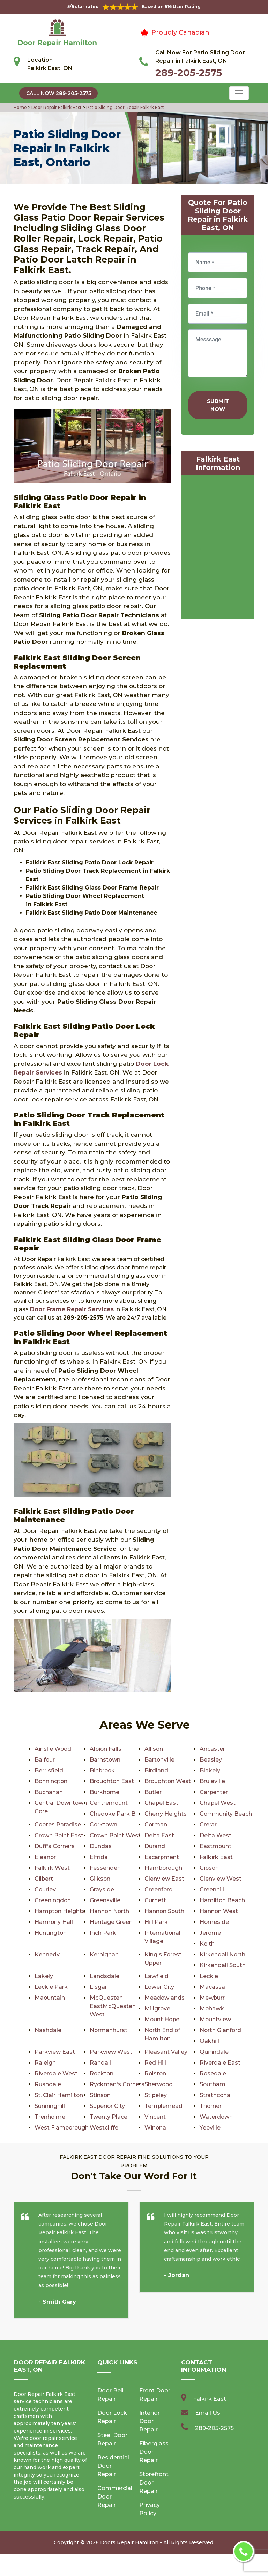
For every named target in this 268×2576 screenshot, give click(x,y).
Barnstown (105, 1759)
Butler (153, 1792)
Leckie (209, 1976)
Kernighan (104, 1954)
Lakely (44, 1976)
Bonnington (51, 1781)
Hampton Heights (60, 1911)
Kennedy (47, 1954)
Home (21, 107)
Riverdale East (220, 2062)
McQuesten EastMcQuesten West (113, 2006)
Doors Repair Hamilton (129, 2564)
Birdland (156, 1770)
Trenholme (160, 2116)
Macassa (212, 1987)
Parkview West (111, 2052)
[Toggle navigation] (239, 93)
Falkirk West (52, 1868)
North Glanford (221, 2030)
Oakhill (209, 2041)
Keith (207, 1943)
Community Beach (226, 1813)
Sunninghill (159, 2106)
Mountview (215, 2019)
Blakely (210, 1770)
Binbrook (103, 1770)
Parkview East (55, 2052)
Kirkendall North (223, 1954)
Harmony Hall (54, 1922)
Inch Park (103, 1932)
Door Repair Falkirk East (56, 107)
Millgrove (157, 2008)
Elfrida (99, 1857)
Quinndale (214, 2052)
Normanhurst (109, 2030)
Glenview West (220, 1878)
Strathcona (105, 2106)
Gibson (209, 1868)
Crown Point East (59, 1835)
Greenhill (212, 1889)
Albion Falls (106, 1748)
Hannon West (219, 1911)
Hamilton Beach (222, 1900)
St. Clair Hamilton (168, 2095)
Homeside (214, 1922)
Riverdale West (56, 2073)
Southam (213, 2084)
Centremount (109, 1803)
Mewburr (212, 1997)
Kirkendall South (223, 1965)
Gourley (45, 1889)
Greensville (105, 1900)
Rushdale (48, 2084)
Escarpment (161, 1857)
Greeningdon (53, 1900)
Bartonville (159, 1759)
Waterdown (106, 2127)
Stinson (210, 2095)
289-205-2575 (188, 73)
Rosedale (213, 2073)
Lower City (159, 1987)
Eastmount (216, 1846)
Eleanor (45, 1857)
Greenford (158, 1889)
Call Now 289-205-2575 (58, 93)
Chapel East (161, 1803)
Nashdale (48, 2030)
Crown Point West (115, 1835)
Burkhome (105, 1792)
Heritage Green (111, 1922)
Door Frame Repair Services (72, 1309)
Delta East (159, 1835)
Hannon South (164, 1911)
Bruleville (212, 1781)
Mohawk (212, 2008)
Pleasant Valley (165, 2052)
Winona (211, 2138)
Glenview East (164, 1878)
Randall (100, 2062)
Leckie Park (51, 1987)
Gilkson (100, 1878)
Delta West (215, 1835)
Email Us (207, 2434)
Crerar (208, 1824)
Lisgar (98, 1987)
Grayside (102, 1889)
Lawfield (156, 1976)
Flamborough (163, 1868)
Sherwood (158, 2084)
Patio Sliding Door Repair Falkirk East (124, 107)
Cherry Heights (165, 1813)
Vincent (45, 2127)
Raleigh (45, 2062)
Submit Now (218, 405)
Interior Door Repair (149, 2443)
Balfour (45, 1759)
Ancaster (212, 1748)
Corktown (104, 1824)
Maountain (50, 1997)
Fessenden (105, 1868)
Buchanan (49, 1792)
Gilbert (44, 1878)
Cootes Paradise (58, 1824)
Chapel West (218, 1803)
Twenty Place (218, 2116)
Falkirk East (216, 1857)
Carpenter (214, 1792)
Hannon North (110, 1911)
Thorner (101, 2116)
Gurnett (155, 1900)
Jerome (210, 1932)
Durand (154, 1846)
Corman (156, 1824)
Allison (153, 1748)
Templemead (54, 2116)
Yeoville (45, 2149)
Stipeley (46, 2106)
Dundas (101, 1846)
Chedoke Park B (113, 1813)
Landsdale (104, 1976)
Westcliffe (214, 2127)
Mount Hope (162, 2019)
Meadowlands (164, 1997)
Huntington (51, 1932)
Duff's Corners (55, 1846)
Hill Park (156, 1922)
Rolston (155, 2073)
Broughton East (112, 1781)
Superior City (218, 2106)
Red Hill (155, 2062)
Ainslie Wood (53, 1748)
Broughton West (168, 1781)
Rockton (102, 2073)
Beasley (211, 1759)
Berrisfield (49, 1770)
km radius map (217, 549)
